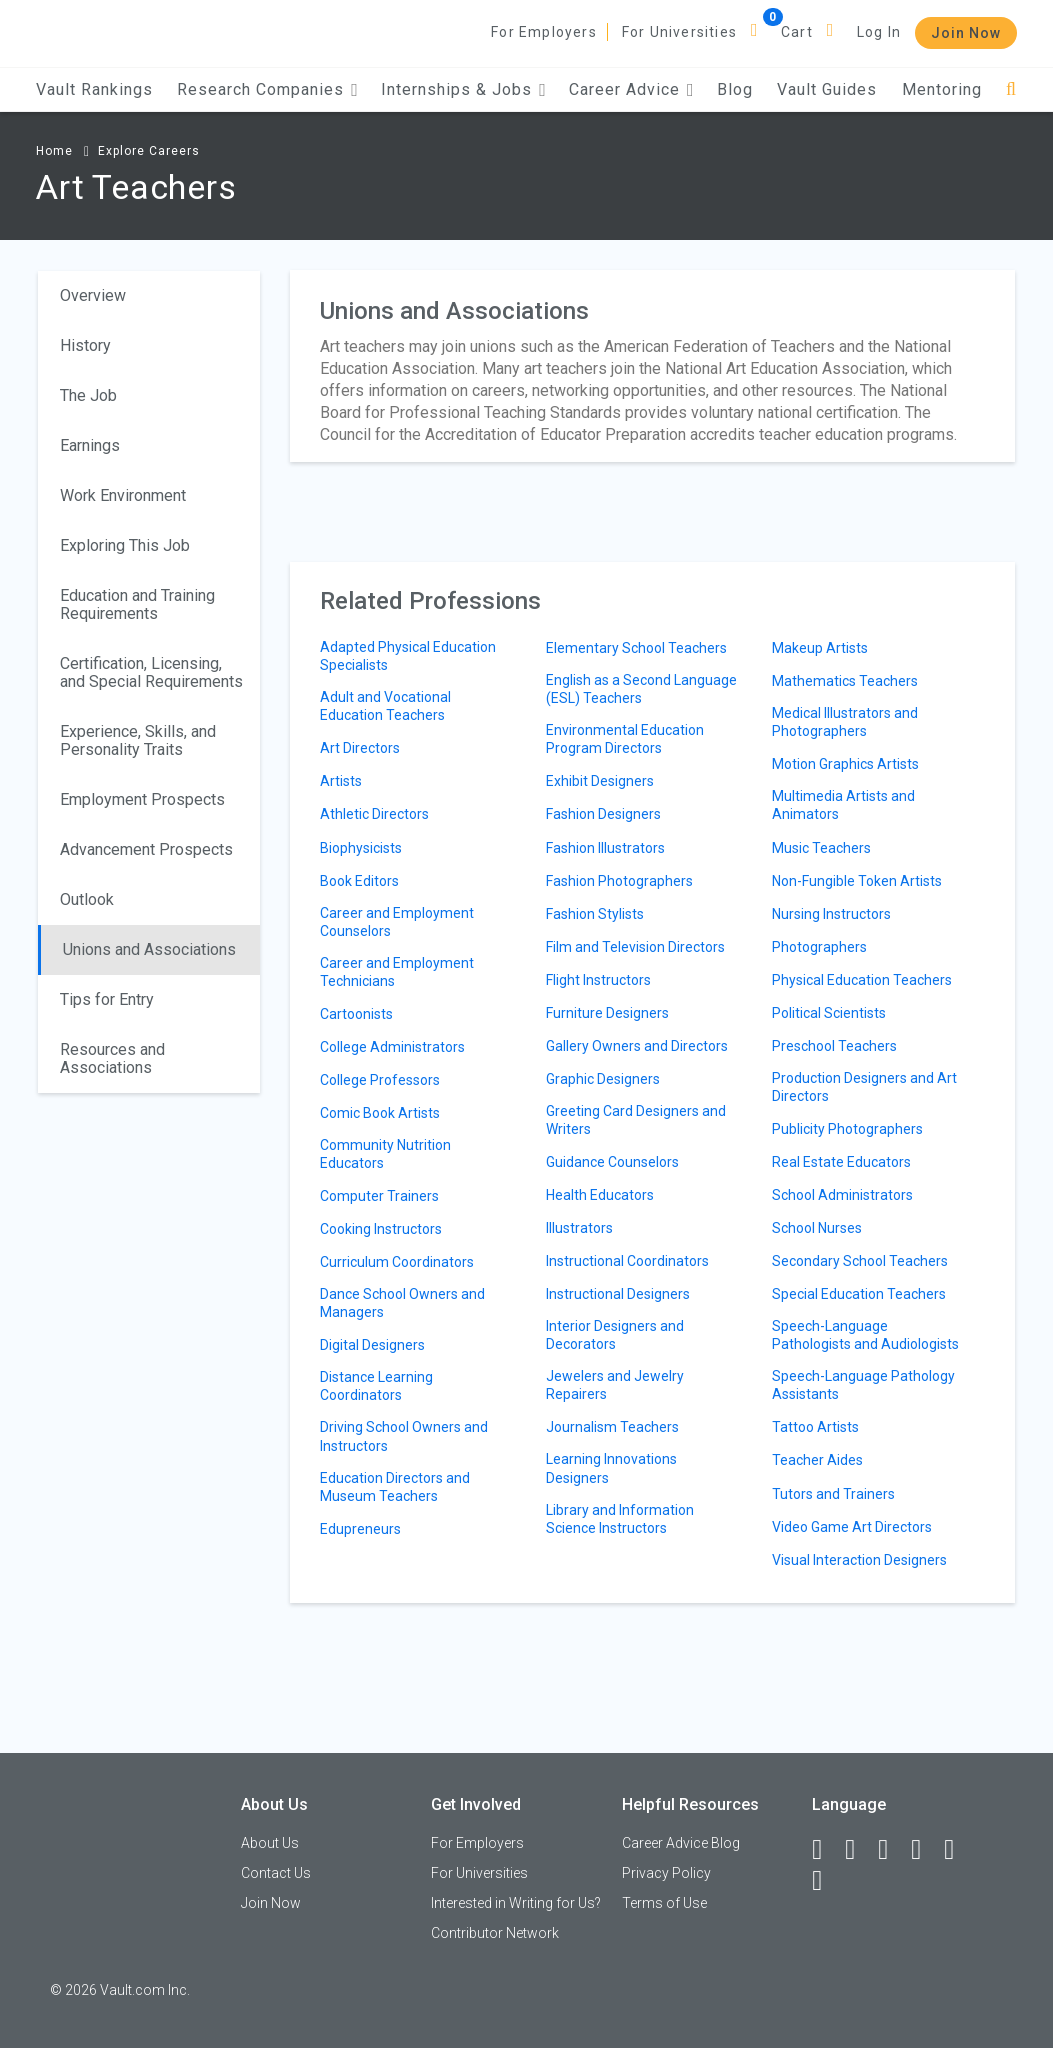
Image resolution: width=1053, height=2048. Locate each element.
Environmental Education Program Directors (625, 739)
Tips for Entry (107, 999)
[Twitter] (892, 1850)
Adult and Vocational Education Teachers (385, 706)
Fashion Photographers (619, 881)
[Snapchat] (826, 1881)
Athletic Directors (374, 814)
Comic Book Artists (380, 1113)
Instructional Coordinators (627, 1261)
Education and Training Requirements (137, 604)
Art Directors (360, 748)
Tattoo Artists (815, 1427)
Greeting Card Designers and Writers (636, 1120)
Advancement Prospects (146, 849)
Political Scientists (829, 1013)
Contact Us (276, 1873)
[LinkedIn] (859, 1850)
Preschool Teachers (834, 1046)
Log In (879, 32)
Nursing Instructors (831, 914)
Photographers (819, 947)
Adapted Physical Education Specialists (408, 656)
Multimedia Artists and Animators (843, 805)
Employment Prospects (142, 799)
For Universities (679, 32)
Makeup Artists (820, 648)
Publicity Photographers (847, 1129)
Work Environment (123, 495)
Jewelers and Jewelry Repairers (615, 1385)
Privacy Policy (666, 1873)
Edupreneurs (360, 1529)
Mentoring (942, 89)
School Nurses (817, 1228)
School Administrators (842, 1195)
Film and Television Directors (635, 947)
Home (54, 151)
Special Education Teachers (859, 1294)
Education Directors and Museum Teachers (395, 1487)
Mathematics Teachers (845, 681)
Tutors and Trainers (833, 1494)
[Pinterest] (958, 1850)
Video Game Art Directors (852, 1527)
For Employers (544, 32)
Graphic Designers (603, 1079)
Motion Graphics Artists (845, 764)
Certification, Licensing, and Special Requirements (151, 672)
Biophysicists (361, 848)
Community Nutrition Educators (385, 1154)
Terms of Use (664, 1903)
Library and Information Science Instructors (620, 1519)
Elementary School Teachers (636, 648)
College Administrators (392, 1047)
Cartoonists (356, 1014)
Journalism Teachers (612, 1427)
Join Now (966, 33)
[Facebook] (826, 1850)
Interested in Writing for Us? (516, 1903)
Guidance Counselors (612, 1162)
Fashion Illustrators (605, 848)
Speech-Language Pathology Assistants (863, 1385)
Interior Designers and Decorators (615, 1335)
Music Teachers (821, 848)
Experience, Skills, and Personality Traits (138, 740)
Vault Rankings (94, 89)
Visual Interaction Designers (859, 1560)
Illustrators (579, 1228)
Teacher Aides (817, 1460)
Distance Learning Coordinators (376, 1386)
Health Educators (600, 1195)
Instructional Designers (618, 1294)
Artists (341, 781)
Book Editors (359, 881)
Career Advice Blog (681, 1843)
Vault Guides (827, 89)
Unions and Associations (149, 949)
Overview (93, 295)
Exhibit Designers (600, 781)
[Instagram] (925, 1850)
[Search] (1011, 89)
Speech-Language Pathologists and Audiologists (865, 1335)
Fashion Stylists (595, 914)
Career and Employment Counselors (397, 922)
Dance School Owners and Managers (402, 1303)
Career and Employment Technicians (397, 972)
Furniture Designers (607, 1013)
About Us (270, 1843)
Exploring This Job (125, 545)
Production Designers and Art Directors (864, 1087)
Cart (797, 32)
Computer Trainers (379, 1196)
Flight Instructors (598, 980)
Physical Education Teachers (862, 980)
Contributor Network (495, 1933)
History (85, 345)
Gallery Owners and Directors (637, 1046)
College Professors (380, 1080)
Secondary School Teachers (860, 1261)
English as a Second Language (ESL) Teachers (641, 689)
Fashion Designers (603, 814)
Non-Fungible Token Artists (857, 881)
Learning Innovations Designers (611, 1468)
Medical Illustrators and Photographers (845, 722)
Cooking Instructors (381, 1229)
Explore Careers (149, 151)
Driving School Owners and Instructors (404, 1436)
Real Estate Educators (841, 1162)
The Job (88, 395)
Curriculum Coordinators (397, 1262)
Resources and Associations (112, 1058)
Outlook (87, 899)
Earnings (90, 445)
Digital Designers (372, 1345)
